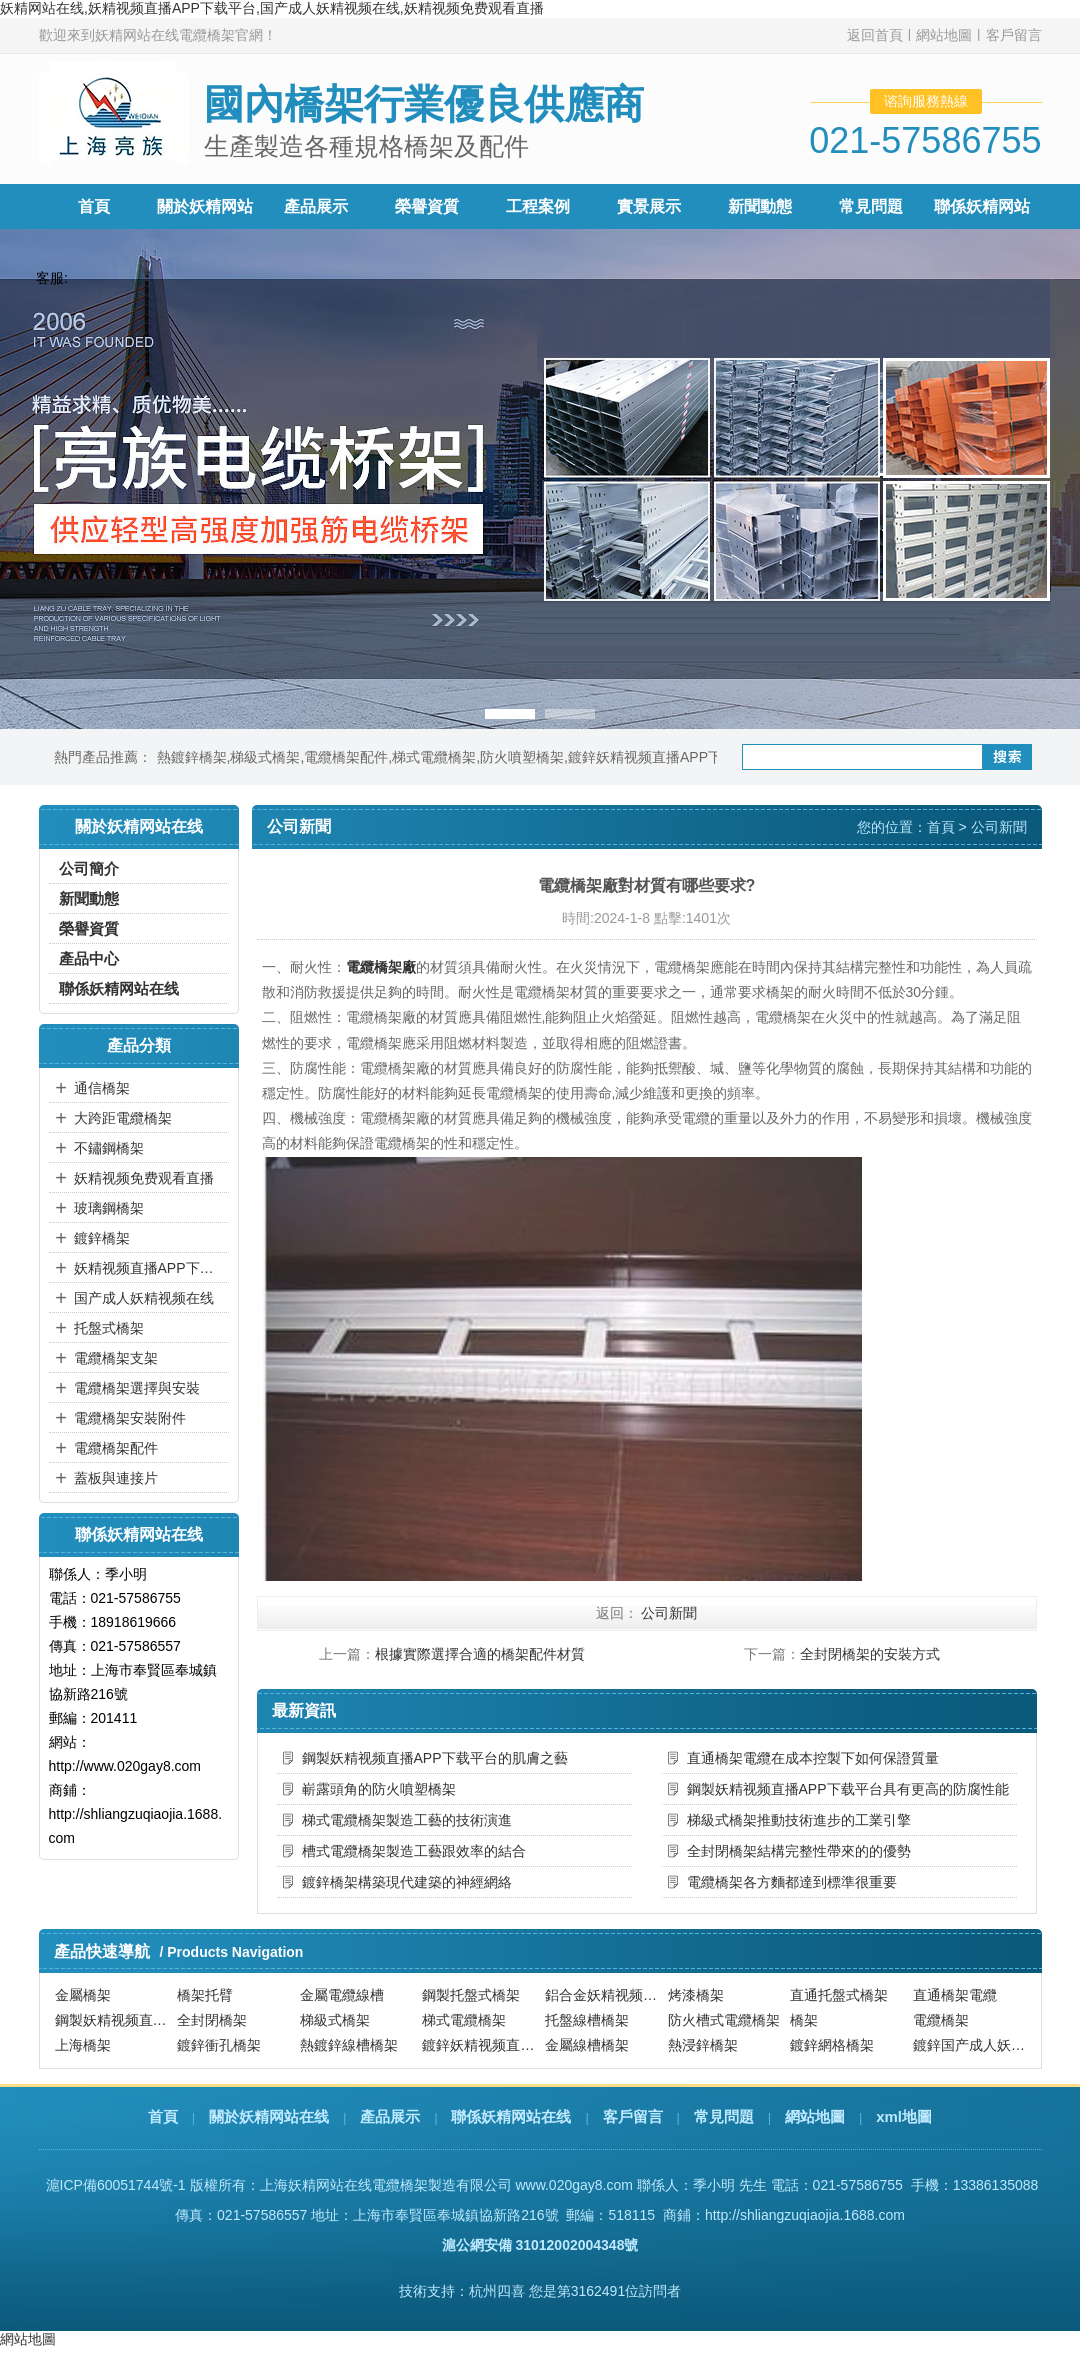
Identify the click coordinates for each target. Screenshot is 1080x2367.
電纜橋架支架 (116, 1358)
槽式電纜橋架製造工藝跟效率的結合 (414, 1851)
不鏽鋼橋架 (109, 1148)
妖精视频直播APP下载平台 (149, 1268)
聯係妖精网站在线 (119, 988)
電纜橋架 (941, 2020)
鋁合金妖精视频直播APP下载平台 (604, 1995)
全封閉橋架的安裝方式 (870, 1654)
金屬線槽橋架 (587, 2045)
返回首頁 (875, 35)
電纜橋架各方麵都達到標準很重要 (792, 1882)
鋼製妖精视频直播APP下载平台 (114, 2020)
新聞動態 (760, 206)
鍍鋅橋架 (102, 1238)
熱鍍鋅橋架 (192, 757)
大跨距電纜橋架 (123, 1118)
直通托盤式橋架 (839, 1995)
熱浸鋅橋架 (703, 2045)
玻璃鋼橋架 (109, 1208)
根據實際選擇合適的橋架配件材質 (480, 1654)
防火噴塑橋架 (522, 757)
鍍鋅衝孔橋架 (219, 2045)
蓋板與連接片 (116, 1478)
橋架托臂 (205, 1995)
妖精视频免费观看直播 (144, 1178)
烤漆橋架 (696, 1995)
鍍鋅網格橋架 (832, 2045)
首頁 (94, 206)
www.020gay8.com (574, 2185)
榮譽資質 (427, 206)
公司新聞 (999, 827)
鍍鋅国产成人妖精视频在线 (972, 2045)
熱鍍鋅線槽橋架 (349, 2045)
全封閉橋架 (212, 2020)
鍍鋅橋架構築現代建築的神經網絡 (407, 1882)
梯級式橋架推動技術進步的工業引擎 (799, 1820)
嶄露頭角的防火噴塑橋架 (379, 1789)
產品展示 (316, 206)
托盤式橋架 (109, 1328)
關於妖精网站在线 (269, 2116)
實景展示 (649, 206)
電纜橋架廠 (381, 967)
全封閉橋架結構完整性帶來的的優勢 (799, 1851)
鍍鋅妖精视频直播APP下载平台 (666, 757)
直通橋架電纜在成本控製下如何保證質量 (813, 1758)
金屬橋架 (83, 1995)
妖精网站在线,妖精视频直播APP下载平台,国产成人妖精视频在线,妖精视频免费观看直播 (272, 8)
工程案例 (538, 206)
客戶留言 (1014, 35)
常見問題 (871, 206)
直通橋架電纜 (955, 1995)
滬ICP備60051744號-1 (116, 2185)
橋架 (804, 2020)
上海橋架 (83, 2045)
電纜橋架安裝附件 (130, 1418)
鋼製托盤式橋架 (471, 1995)
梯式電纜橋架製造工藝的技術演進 (407, 1820)
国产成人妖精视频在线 (144, 1298)
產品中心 (89, 958)
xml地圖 (904, 2116)
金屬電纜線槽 (342, 1995)
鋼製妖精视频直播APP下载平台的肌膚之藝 (435, 1758)
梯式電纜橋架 (434, 757)
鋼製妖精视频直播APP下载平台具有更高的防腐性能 (848, 1789)
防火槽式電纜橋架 (724, 2020)
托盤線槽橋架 (587, 2020)
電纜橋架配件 (346, 757)
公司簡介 (89, 868)
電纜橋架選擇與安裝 (137, 1388)
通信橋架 (102, 1088)
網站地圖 (944, 35)
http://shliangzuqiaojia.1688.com (805, 2215)
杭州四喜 (497, 2291)
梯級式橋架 (265, 757)
